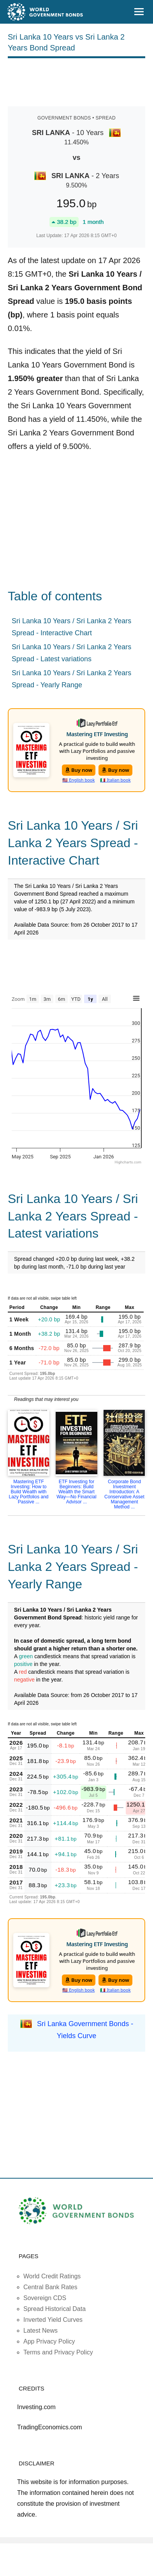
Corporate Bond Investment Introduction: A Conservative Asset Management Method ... (124, 1494)
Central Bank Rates (50, 2287)
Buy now (79, 769)
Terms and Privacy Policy (58, 2352)
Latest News (40, 2330)
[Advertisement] (76, 80)
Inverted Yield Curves (53, 2319)
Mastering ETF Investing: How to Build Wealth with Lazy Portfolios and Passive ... (28, 1492)
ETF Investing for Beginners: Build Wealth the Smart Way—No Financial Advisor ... (76, 1492)
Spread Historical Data (54, 2309)
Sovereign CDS (44, 2298)
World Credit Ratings (52, 2276)
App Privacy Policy (49, 2341)
